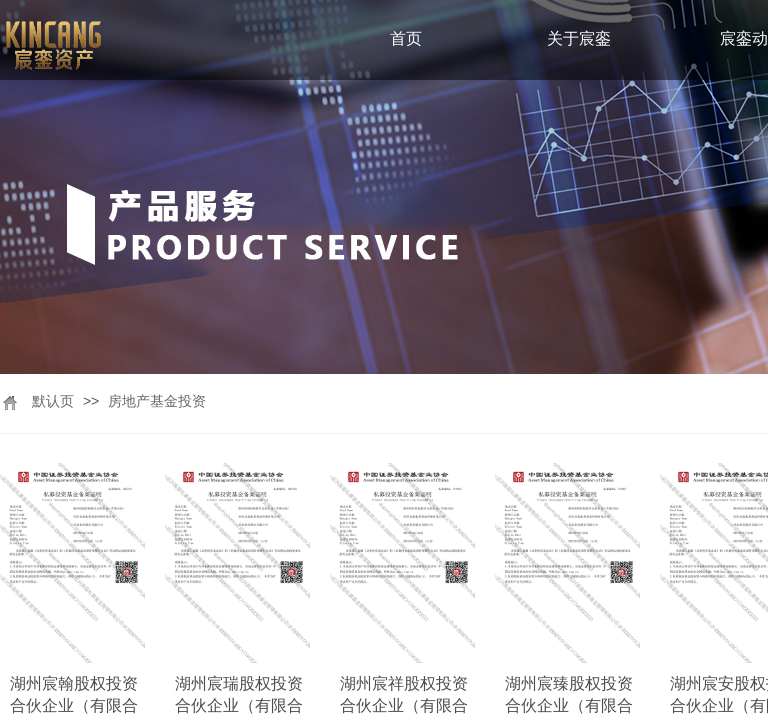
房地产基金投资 (157, 401)
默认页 (53, 401)
